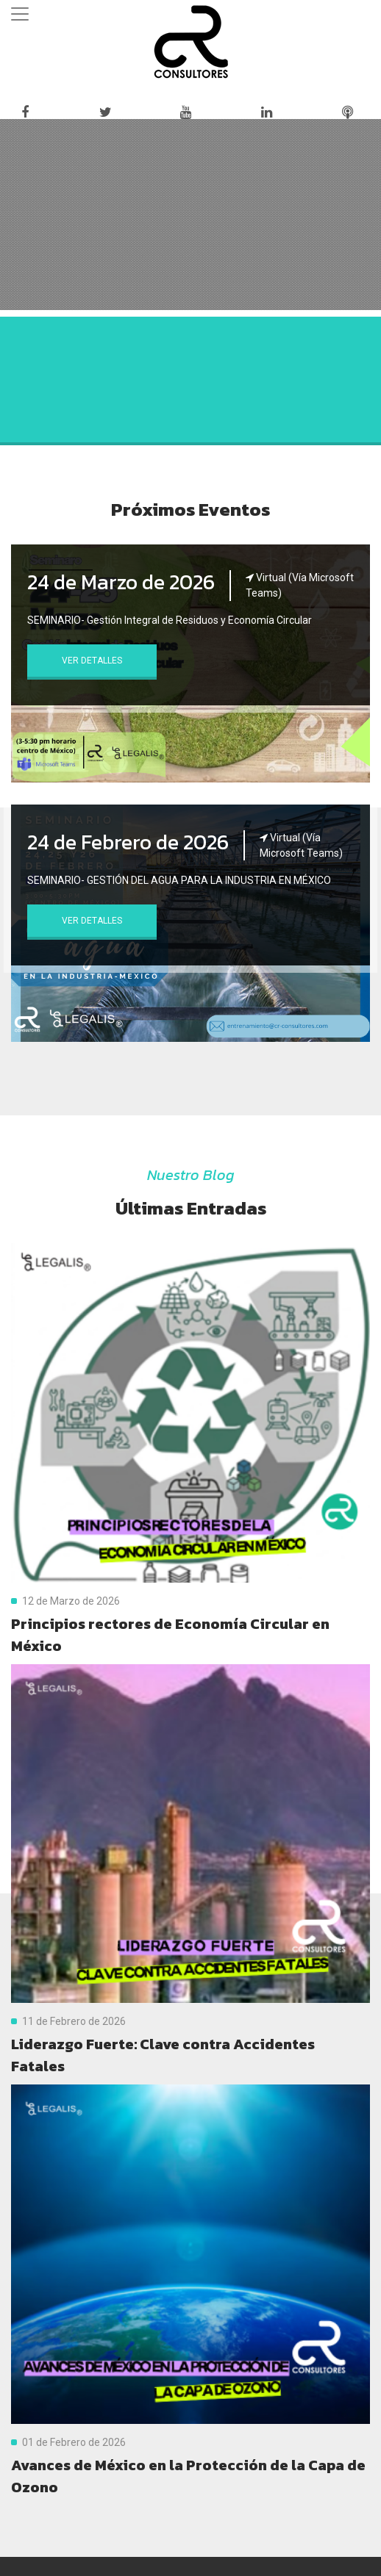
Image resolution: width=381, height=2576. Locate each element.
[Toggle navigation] (20, 14)
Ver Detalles (92, 660)
